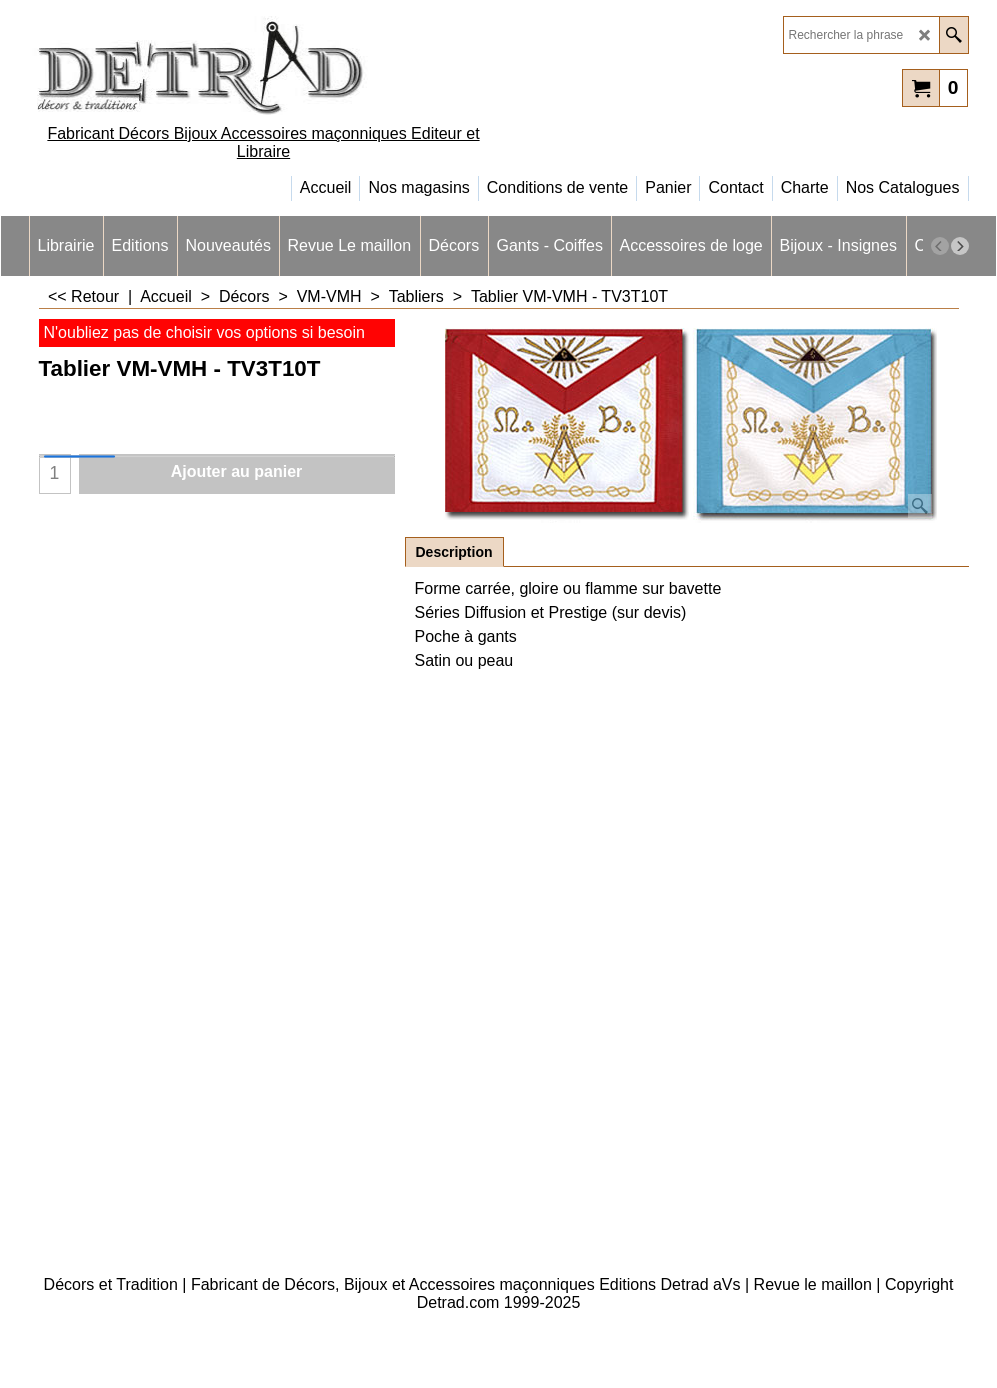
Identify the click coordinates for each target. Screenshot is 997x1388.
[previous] (940, 246)
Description (454, 552)
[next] (960, 246)
